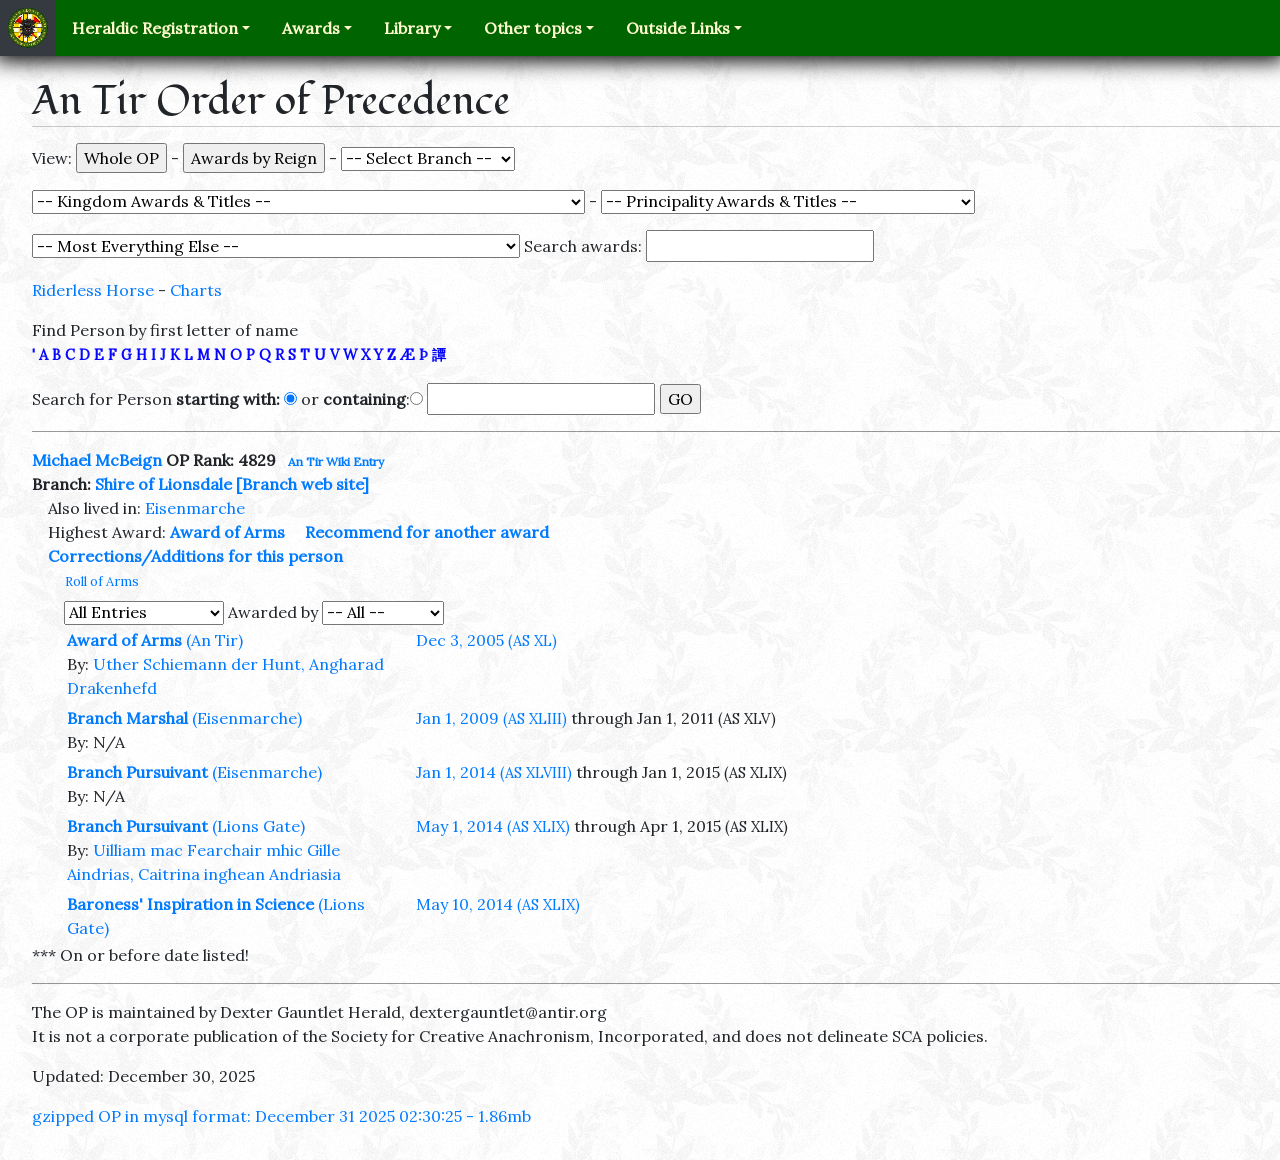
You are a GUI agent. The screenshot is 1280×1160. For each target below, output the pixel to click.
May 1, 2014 (493, 826)
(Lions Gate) (258, 826)
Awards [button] (311, 28)
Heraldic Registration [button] (155, 28)
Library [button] (412, 28)
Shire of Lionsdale (163, 484)
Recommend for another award (427, 532)
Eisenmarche (195, 508)
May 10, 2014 (498, 904)
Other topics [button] (533, 28)
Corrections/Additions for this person (195, 556)
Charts (196, 290)
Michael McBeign (97, 460)
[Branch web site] (302, 484)
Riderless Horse (93, 290)
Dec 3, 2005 (486, 640)
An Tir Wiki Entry (336, 461)
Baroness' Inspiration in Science (190, 904)
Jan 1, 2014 (494, 772)
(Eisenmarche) (247, 718)
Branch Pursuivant (137, 772)
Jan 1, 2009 (491, 718)
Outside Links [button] (678, 28)
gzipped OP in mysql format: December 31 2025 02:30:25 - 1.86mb (281, 1116)
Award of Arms (227, 532)
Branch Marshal (127, 718)
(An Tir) (214, 640)
